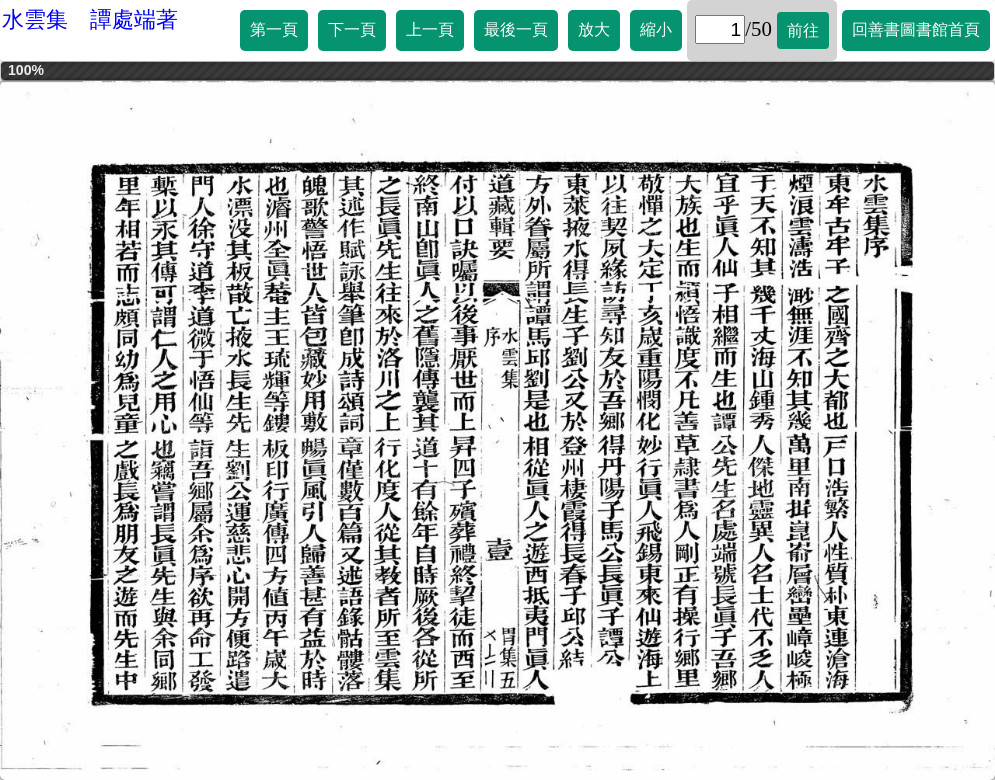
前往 (803, 30)
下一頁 (352, 29)
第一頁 (274, 29)
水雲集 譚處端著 (90, 19)
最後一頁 (516, 29)
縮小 (656, 29)
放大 (594, 29)
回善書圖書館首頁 (916, 29)
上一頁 (430, 29)
